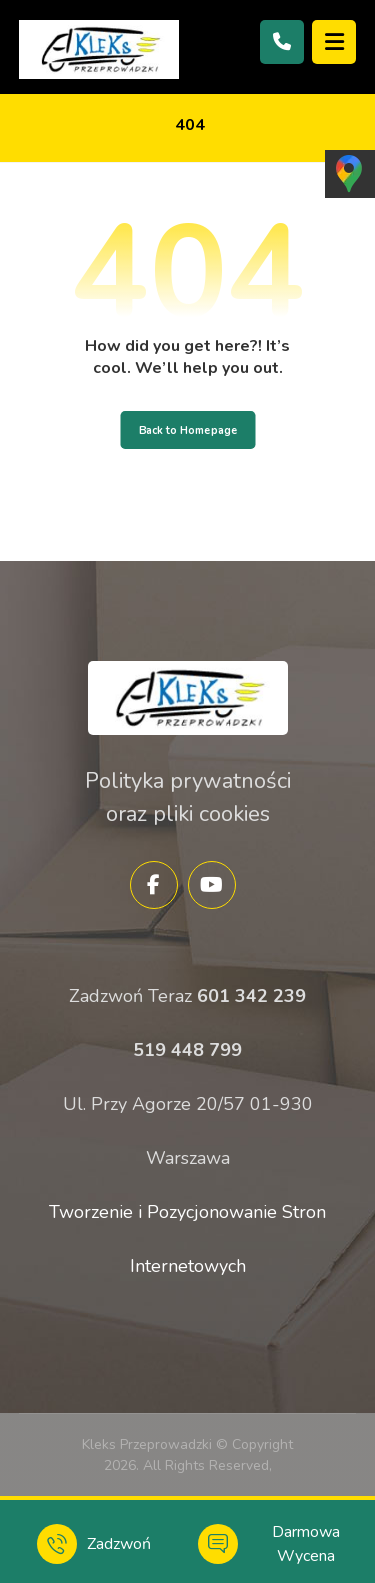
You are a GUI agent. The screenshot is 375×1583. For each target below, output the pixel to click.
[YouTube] (212, 885)
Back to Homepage (187, 430)
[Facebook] (154, 885)
